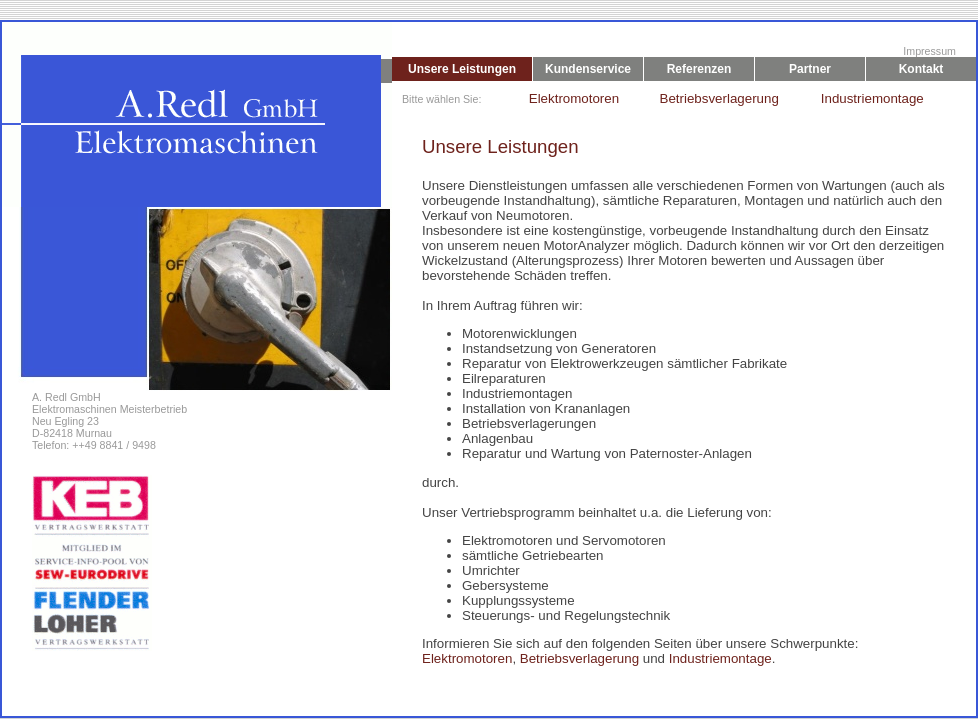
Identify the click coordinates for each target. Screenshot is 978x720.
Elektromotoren (569, 98)
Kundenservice (588, 69)
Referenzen (699, 69)
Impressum (929, 51)
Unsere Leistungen (462, 69)
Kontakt (921, 69)
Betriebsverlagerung (710, 98)
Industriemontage (871, 98)
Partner (810, 69)
